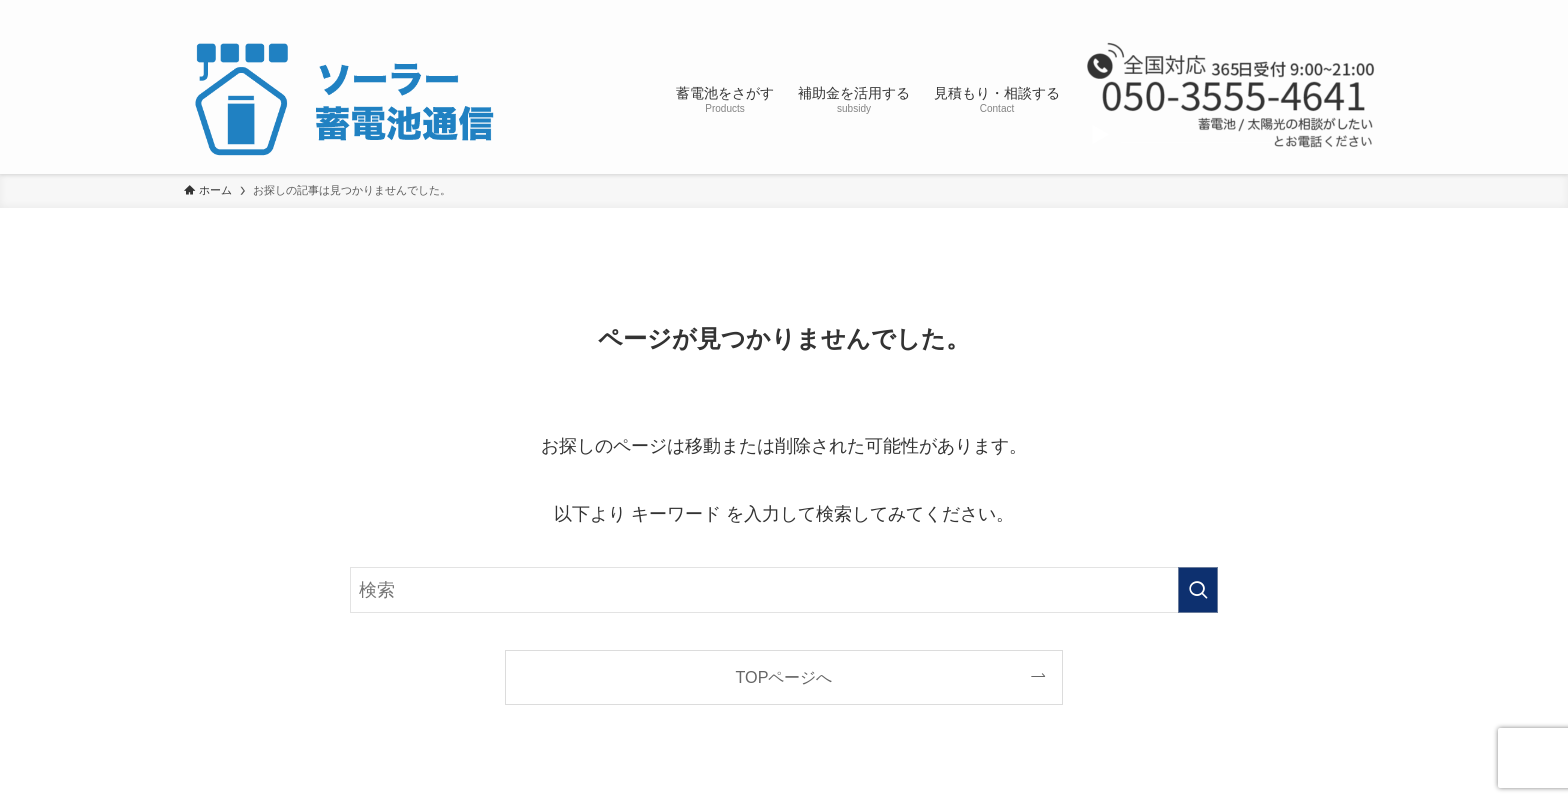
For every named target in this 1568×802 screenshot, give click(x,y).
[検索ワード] (784, 590)
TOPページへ (784, 677)
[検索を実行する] (1198, 590)
